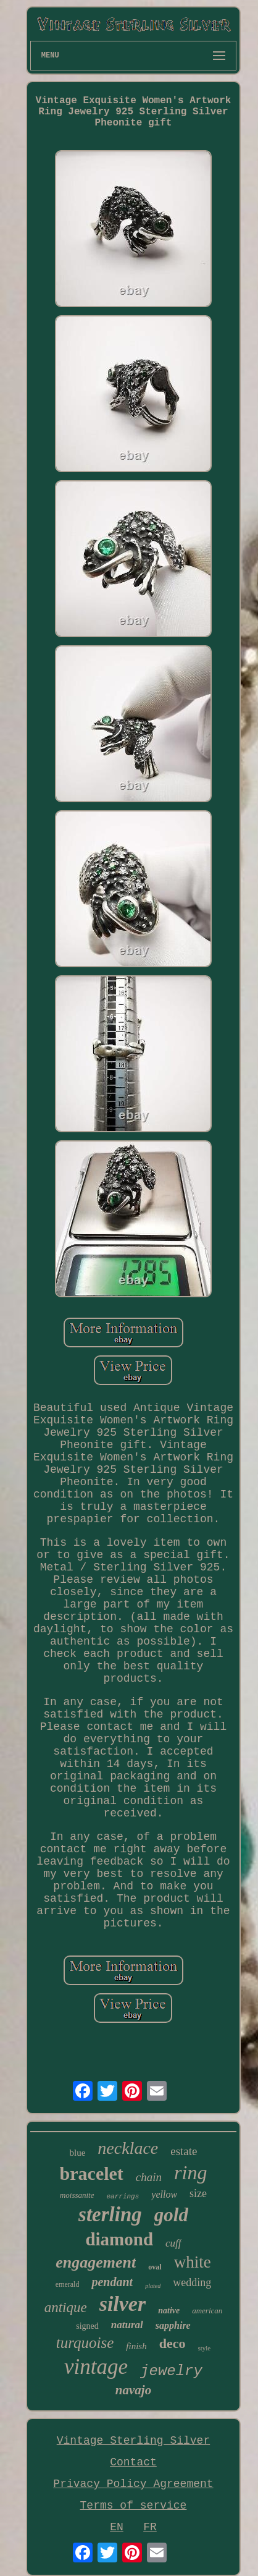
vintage (96, 2367)
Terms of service (133, 2505)
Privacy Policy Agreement (133, 2484)
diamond (119, 2239)
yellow (164, 2194)
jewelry (171, 2371)
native (169, 2310)
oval (154, 2267)
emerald (68, 2284)
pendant (112, 2282)
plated (152, 2285)
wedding (192, 2282)
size (198, 2193)
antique (65, 2307)
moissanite (77, 2195)
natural (127, 2325)
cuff (173, 2243)
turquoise (85, 2342)
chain (149, 2177)
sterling (110, 2214)
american (207, 2310)
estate (183, 2151)
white (192, 2262)
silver (122, 2303)
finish (136, 2346)
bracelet (91, 2173)
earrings (123, 2196)
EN (116, 2527)
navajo (133, 2390)
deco (172, 2343)
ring (190, 2172)
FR (150, 2527)
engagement (96, 2262)
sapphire (173, 2325)
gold (171, 2215)
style (204, 2348)
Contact (133, 2462)
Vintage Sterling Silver (133, 2440)
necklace (128, 2148)
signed (87, 2326)
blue (77, 2153)
